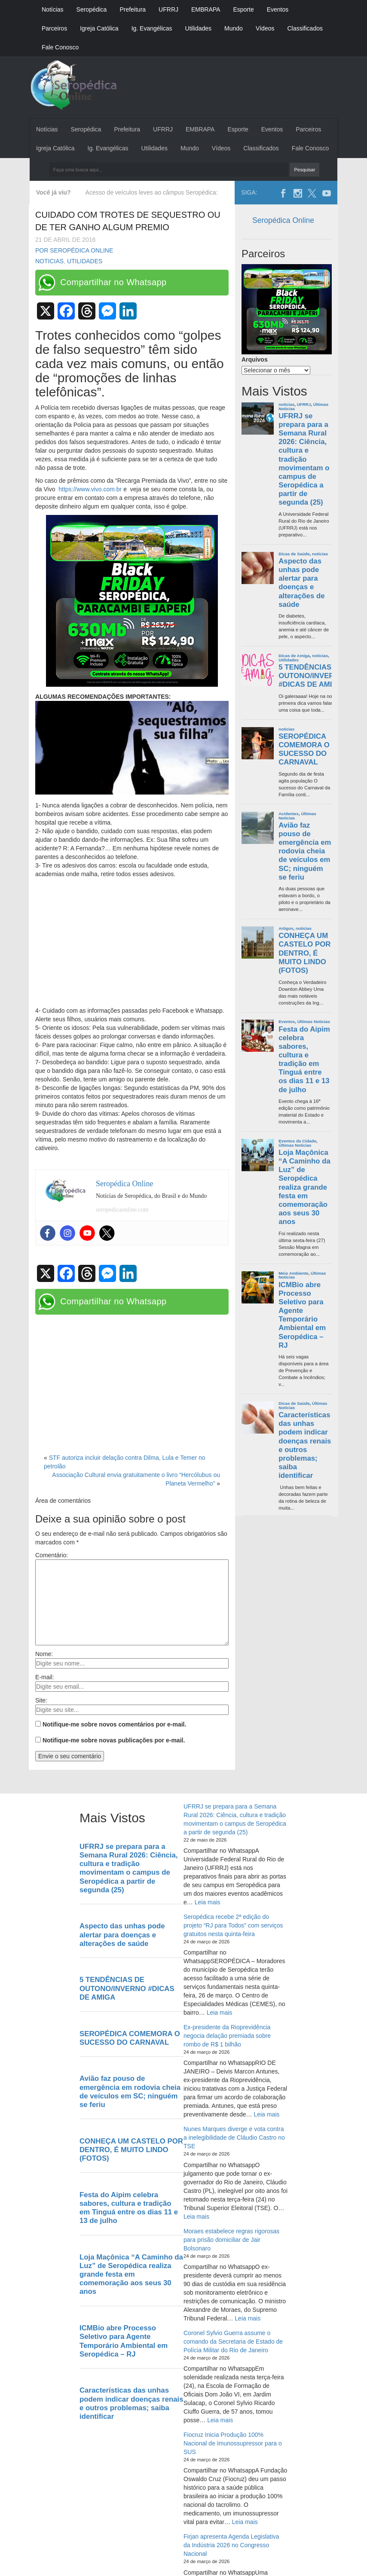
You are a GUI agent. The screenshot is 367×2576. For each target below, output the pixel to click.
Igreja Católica (99, 28)
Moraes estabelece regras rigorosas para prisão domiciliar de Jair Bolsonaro (231, 2240)
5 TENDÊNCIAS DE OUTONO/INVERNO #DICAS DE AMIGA (311, 675)
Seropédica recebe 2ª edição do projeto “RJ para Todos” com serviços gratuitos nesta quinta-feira (233, 1925)
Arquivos (255, 359)
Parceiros (54, 28)
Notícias (53, 9)
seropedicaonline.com (122, 1209)
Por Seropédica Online (74, 250)
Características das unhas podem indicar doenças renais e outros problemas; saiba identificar (304, 1445)
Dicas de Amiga (294, 655)
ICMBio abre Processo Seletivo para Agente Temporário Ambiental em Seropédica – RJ (302, 1315)
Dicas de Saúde (293, 553)
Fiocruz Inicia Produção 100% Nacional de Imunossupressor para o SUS (233, 2443)
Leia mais (207, 1902)
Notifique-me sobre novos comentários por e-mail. (115, 1724)
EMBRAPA (205, 9)
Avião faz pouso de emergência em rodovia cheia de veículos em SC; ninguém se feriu (304, 851)
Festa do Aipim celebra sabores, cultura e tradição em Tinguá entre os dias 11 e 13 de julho (304, 1059)
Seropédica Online (283, 220)
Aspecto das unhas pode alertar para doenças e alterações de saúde (301, 583)
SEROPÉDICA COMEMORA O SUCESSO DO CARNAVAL (304, 749)
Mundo (233, 28)
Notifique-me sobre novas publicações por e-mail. (114, 1740)
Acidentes (288, 813)
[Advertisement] (132, 943)
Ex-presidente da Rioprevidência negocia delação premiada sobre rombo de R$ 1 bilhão (227, 2036)
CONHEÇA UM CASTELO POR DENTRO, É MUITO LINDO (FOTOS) (304, 953)
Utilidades (198, 28)
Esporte (243, 9)
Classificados (304, 28)
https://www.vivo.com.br (89, 489)
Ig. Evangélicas (152, 28)
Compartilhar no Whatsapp (113, 282)
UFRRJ (168, 9)
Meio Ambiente (293, 1273)
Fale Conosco (60, 47)
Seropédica (91, 9)
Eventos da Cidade (297, 1141)
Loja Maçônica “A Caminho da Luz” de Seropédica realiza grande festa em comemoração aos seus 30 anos (304, 1187)
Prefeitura (132, 9)
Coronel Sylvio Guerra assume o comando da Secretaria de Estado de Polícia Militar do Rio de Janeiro (233, 2341)
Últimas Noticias (313, 1021)
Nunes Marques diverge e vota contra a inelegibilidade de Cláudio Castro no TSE (234, 2137)
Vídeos (265, 28)
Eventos (278, 9)
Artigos (285, 928)
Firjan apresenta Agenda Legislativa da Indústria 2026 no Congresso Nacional (231, 2545)
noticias (49, 261)
